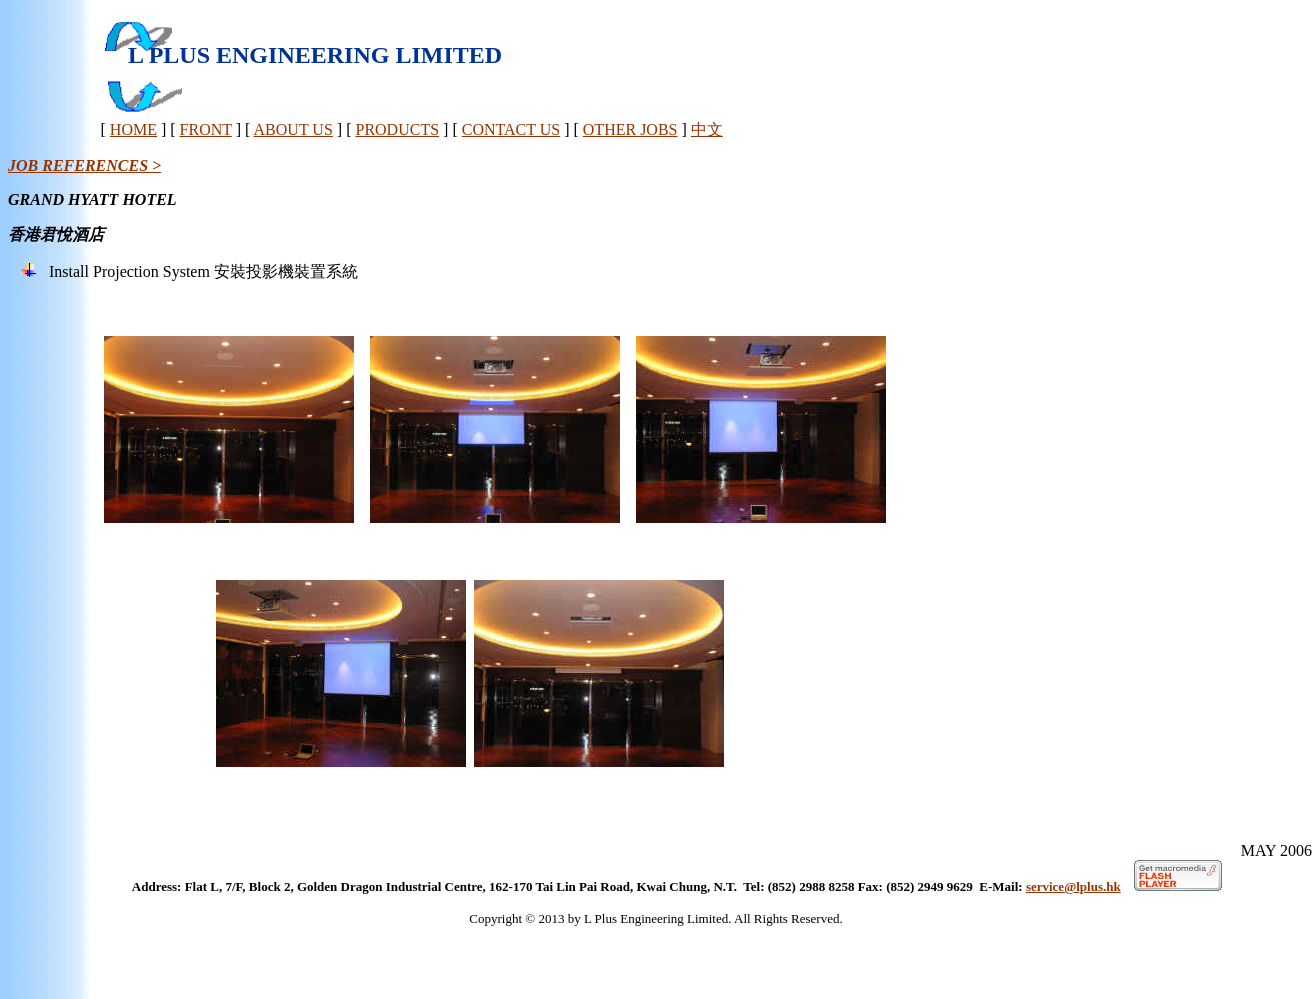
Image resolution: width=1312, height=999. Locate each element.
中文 (707, 129)
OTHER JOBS (630, 129)
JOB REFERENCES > (84, 165)
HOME (133, 129)
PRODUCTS (397, 129)
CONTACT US (511, 129)
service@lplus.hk (1073, 886)
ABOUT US (293, 129)
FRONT (206, 129)
